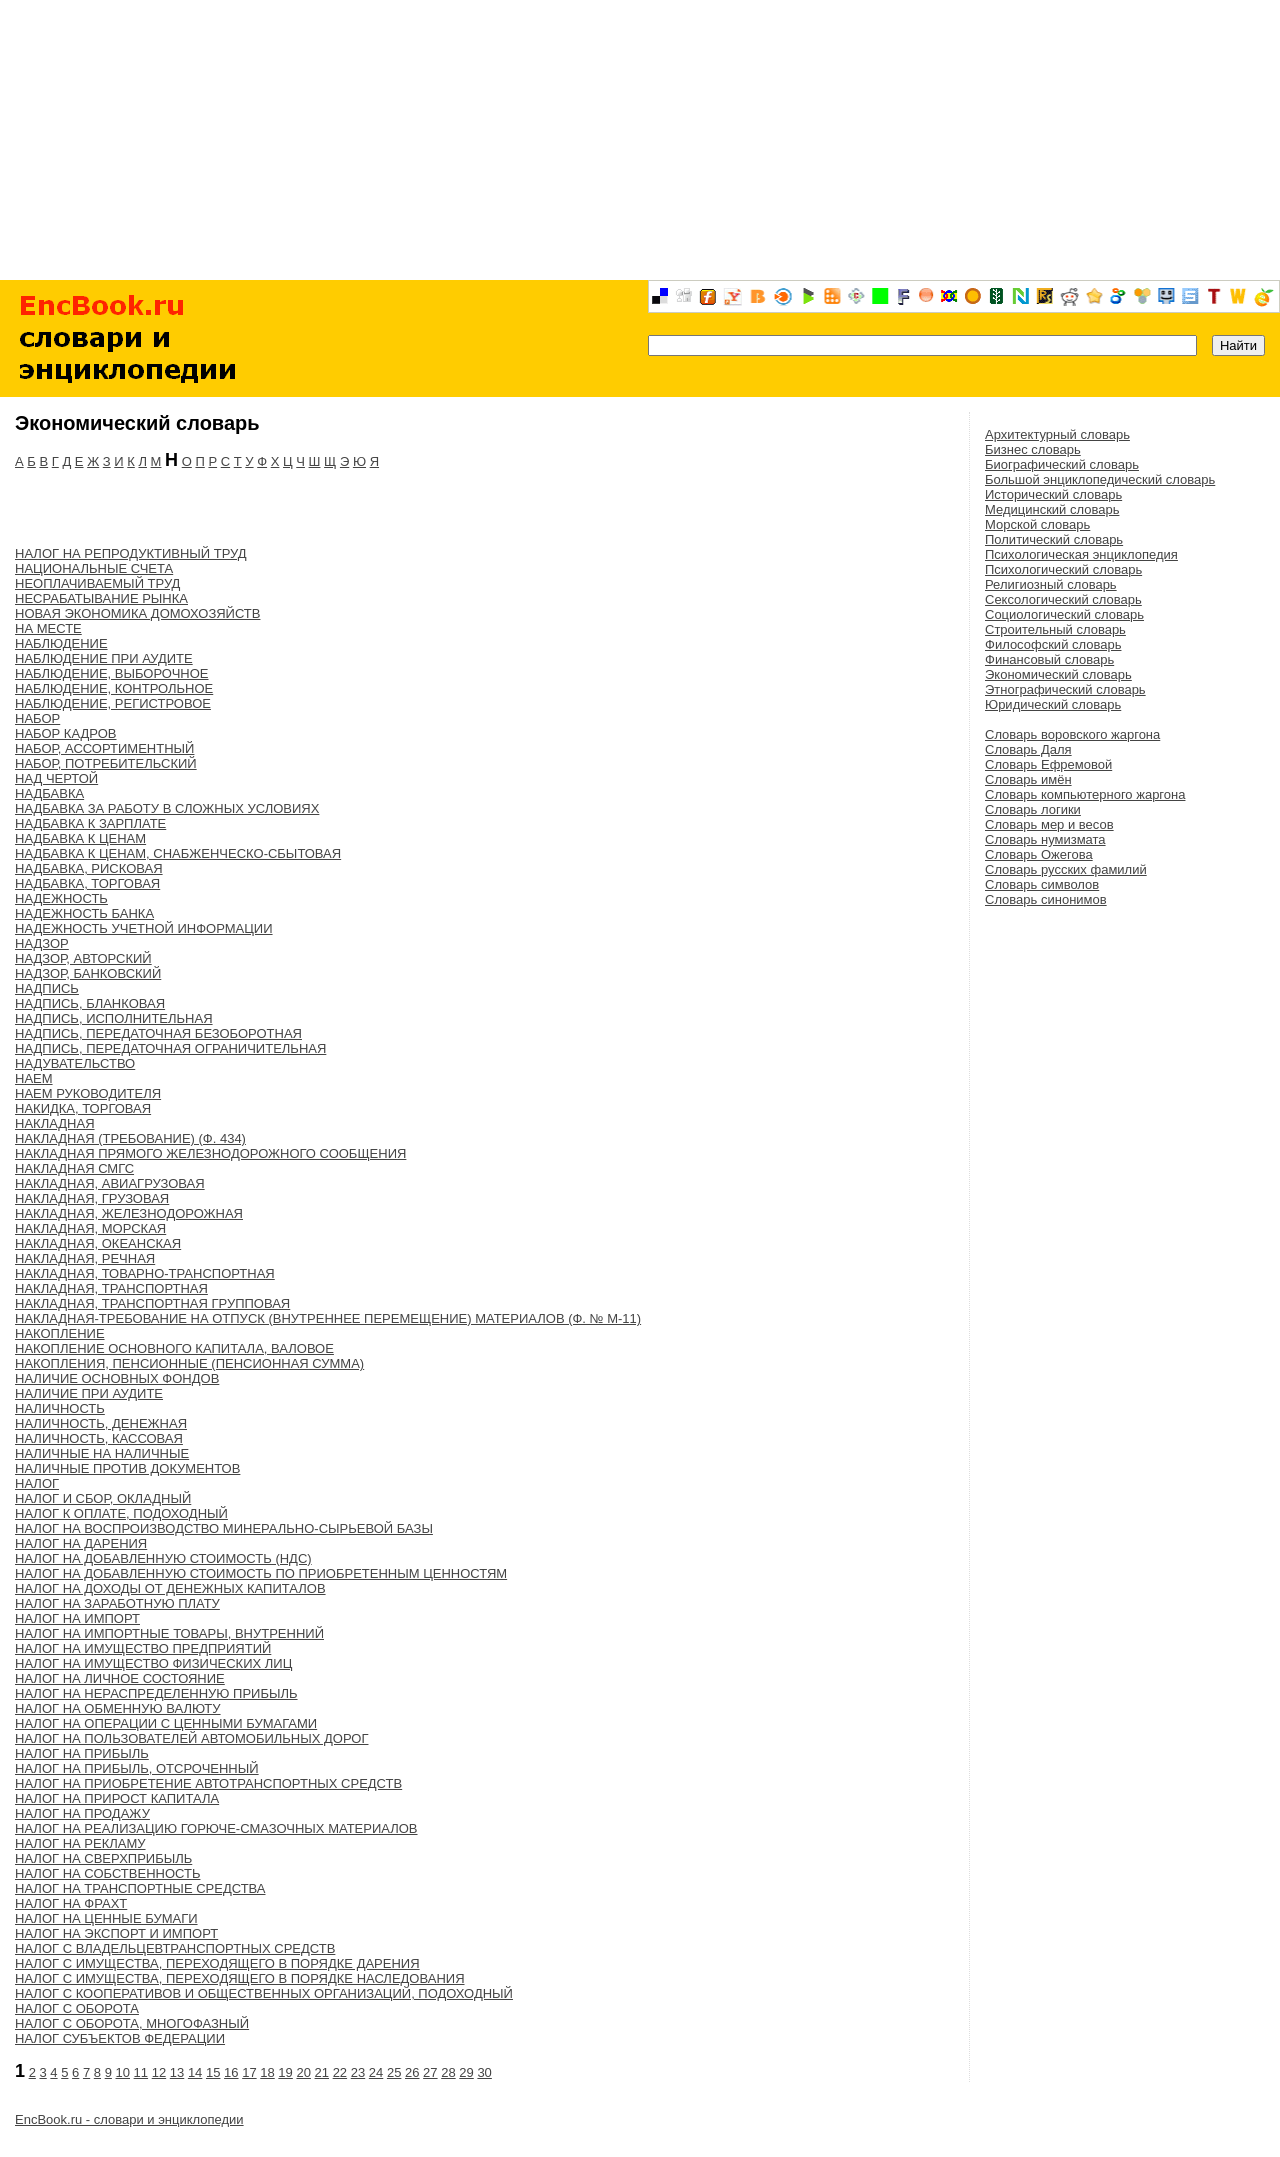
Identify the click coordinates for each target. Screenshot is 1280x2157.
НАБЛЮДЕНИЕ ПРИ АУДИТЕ (104, 658)
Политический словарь (1054, 539)
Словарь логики (1033, 809)
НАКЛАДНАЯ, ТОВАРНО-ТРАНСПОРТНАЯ (145, 1273)
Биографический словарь (1062, 464)
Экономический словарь (1058, 674)
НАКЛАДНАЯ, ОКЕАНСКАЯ (98, 1243)
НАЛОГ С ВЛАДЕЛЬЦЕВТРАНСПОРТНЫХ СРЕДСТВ (175, 1948)
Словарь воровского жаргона (1072, 734)
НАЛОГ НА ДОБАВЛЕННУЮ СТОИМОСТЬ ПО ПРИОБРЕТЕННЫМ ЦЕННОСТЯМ (261, 1573)
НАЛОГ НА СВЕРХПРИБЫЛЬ (103, 1858)
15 (213, 2072)
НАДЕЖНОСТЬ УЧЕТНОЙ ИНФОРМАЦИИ (144, 928)
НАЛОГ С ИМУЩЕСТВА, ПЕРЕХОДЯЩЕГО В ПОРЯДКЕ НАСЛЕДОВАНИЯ (240, 1978)
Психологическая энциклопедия (1081, 554)
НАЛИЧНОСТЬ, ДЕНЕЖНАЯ (101, 1423)
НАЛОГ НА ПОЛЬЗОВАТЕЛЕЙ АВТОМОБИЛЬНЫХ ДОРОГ (191, 1738)
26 (412, 2072)
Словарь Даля (1028, 749)
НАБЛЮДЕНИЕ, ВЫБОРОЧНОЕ (112, 673)
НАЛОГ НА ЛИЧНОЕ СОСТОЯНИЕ (120, 1678)
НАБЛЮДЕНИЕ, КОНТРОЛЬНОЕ (114, 688)
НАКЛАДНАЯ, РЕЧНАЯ (85, 1258)
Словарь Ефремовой (1048, 764)
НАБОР (37, 718)
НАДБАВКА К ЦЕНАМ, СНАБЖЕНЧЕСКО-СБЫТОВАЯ (178, 853)
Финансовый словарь (1049, 659)
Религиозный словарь (1051, 584)
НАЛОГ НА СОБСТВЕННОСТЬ (107, 1873)
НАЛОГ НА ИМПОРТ (77, 1618)
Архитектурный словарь (1057, 434)
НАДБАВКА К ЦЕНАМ (80, 838)
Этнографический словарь (1065, 689)
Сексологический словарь (1063, 599)
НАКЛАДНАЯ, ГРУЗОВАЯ (92, 1198)
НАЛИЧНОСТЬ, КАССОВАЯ (99, 1438)
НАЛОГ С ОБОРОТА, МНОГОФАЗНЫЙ (132, 2023)
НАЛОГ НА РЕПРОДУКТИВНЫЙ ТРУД (131, 553)
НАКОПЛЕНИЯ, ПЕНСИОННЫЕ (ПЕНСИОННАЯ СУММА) (189, 1363)
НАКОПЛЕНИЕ (60, 1333)
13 (177, 2072)
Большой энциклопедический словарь (1100, 479)
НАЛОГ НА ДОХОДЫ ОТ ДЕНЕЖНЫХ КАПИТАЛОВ (170, 1588)
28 (448, 2072)
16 (231, 2072)
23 (358, 2072)
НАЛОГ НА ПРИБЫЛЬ (82, 1753)
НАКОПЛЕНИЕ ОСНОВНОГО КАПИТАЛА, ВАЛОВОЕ (174, 1348)
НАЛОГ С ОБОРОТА (77, 2008)
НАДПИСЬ (47, 988)
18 (267, 2072)
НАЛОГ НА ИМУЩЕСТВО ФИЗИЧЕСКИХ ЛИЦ (153, 1663)
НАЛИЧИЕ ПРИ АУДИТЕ (89, 1393)
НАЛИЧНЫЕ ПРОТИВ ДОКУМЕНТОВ (127, 1468)
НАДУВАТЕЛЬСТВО (75, 1063)
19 (285, 2072)
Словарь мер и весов (1049, 824)
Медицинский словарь (1052, 509)
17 (249, 2072)
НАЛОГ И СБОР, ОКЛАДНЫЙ (103, 1498)
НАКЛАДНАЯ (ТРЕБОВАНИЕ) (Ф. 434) (130, 1138)
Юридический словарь (1053, 704)
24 (376, 2072)
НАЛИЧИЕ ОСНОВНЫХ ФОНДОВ (117, 1378)
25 (394, 2072)
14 (195, 2072)
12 (159, 2072)
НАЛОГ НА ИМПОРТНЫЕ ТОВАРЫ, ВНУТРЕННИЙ (169, 1633)
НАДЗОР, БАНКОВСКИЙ (88, 973)
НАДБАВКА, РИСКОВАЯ (89, 868)
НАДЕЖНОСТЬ (61, 898)
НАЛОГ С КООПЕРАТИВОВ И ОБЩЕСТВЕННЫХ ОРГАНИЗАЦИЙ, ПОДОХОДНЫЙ (264, 1993)
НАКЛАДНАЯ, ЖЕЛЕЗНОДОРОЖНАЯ (129, 1213)
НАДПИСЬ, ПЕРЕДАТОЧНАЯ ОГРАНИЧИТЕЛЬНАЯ (170, 1048)
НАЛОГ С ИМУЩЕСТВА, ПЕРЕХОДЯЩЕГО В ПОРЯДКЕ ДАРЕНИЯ (217, 1963)
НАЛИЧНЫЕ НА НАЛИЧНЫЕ (102, 1453)
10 (123, 2072)
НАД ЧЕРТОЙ (56, 778)
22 (340, 2072)
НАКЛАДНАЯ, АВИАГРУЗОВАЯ (110, 1183)
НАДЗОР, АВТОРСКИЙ (83, 958)
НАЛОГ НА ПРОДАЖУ (82, 1813)
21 (322, 2072)
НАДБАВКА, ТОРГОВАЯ (87, 883)
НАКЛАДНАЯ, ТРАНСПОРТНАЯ (111, 1288)
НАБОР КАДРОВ (66, 733)
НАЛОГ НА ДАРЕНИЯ (81, 1543)
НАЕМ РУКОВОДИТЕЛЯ (88, 1093)
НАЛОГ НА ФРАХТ (71, 1903)
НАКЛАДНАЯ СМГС (74, 1168)
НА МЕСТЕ (48, 628)
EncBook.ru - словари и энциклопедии (129, 2119)
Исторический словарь (1053, 494)
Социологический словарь (1064, 614)
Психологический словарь (1063, 569)
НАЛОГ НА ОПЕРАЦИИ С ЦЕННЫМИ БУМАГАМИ (166, 1723)
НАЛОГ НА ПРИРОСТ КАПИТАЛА (117, 1798)
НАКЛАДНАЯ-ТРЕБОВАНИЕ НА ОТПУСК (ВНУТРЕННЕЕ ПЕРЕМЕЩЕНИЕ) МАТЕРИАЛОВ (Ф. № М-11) (328, 1318)
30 (484, 2072)
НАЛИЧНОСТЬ (60, 1408)
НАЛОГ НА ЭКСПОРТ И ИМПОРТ (116, 1933)
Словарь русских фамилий (1066, 869)
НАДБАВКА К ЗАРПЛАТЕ (90, 823)
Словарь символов (1042, 884)
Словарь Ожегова (1039, 854)
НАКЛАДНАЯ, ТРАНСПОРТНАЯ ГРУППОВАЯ (152, 1303)
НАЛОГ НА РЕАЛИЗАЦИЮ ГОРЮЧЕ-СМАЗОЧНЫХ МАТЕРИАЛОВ (216, 1828)
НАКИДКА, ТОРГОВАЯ (83, 1108)
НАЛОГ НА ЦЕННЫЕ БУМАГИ (106, 1918)
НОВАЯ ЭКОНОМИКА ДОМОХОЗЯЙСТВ (137, 613)
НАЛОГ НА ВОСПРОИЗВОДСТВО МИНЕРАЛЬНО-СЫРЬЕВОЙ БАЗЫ (224, 1528)
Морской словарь (1037, 524)
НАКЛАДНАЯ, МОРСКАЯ (90, 1228)
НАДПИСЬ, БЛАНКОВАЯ (90, 1003)
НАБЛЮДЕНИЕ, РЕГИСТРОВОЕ (113, 703)
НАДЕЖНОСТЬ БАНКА (84, 913)
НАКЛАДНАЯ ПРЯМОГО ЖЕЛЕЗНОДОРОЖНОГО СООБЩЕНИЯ (210, 1153)
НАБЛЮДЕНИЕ (61, 643)
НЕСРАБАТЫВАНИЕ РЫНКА (101, 598)
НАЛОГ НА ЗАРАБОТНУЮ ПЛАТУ (117, 1603)
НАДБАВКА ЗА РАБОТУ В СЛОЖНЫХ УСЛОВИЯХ (167, 808)
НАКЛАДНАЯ (55, 1123)
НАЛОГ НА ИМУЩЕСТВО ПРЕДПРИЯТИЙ (143, 1648)
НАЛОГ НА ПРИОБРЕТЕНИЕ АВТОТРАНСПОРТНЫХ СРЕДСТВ (208, 1783)
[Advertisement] (640, 140)
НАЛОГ (37, 1483)
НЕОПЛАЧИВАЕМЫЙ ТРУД (97, 583)
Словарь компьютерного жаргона (1085, 794)
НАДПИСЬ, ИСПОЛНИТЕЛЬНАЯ (114, 1018)
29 (466, 2072)
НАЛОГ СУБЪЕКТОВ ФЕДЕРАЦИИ (120, 2038)
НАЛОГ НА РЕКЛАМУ (80, 1843)
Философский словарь (1053, 644)
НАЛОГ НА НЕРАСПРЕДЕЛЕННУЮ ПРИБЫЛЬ (156, 1693)
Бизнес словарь (1033, 449)
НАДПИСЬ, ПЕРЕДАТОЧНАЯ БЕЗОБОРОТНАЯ (158, 1033)
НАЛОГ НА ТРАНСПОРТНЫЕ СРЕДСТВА (140, 1888)
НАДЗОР (42, 943)
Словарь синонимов (1046, 899)
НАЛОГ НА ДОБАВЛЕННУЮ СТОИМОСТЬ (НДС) (163, 1558)
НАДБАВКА (49, 793)
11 (141, 2072)
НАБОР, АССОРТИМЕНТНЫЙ (104, 748)
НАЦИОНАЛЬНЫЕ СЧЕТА (94, 568)
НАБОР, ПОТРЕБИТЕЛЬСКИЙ (106, 763)
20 (303, 2072)
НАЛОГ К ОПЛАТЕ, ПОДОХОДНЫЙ (121, 1513)
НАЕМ (34, 1078)
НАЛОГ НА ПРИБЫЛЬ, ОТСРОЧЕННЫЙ (137, 1768)
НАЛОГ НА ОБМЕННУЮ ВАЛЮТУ (118, 1708)
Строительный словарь (1055, 629)
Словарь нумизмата (1045, 839)
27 (430, 2072)
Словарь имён (1028, 779)
